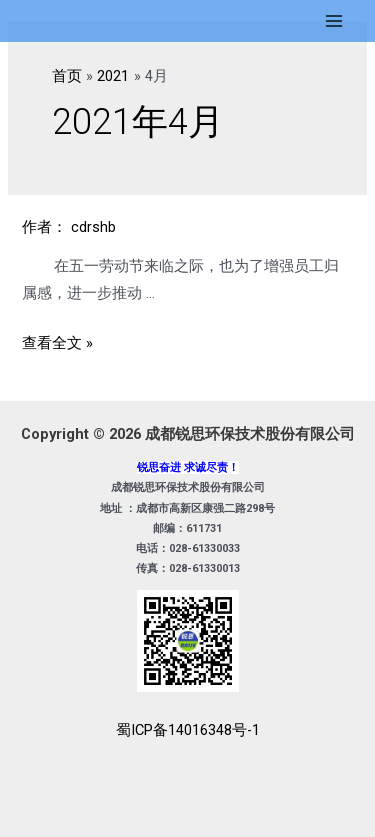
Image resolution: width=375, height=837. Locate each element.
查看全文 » (57, 343)
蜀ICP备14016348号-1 (188, 730)
